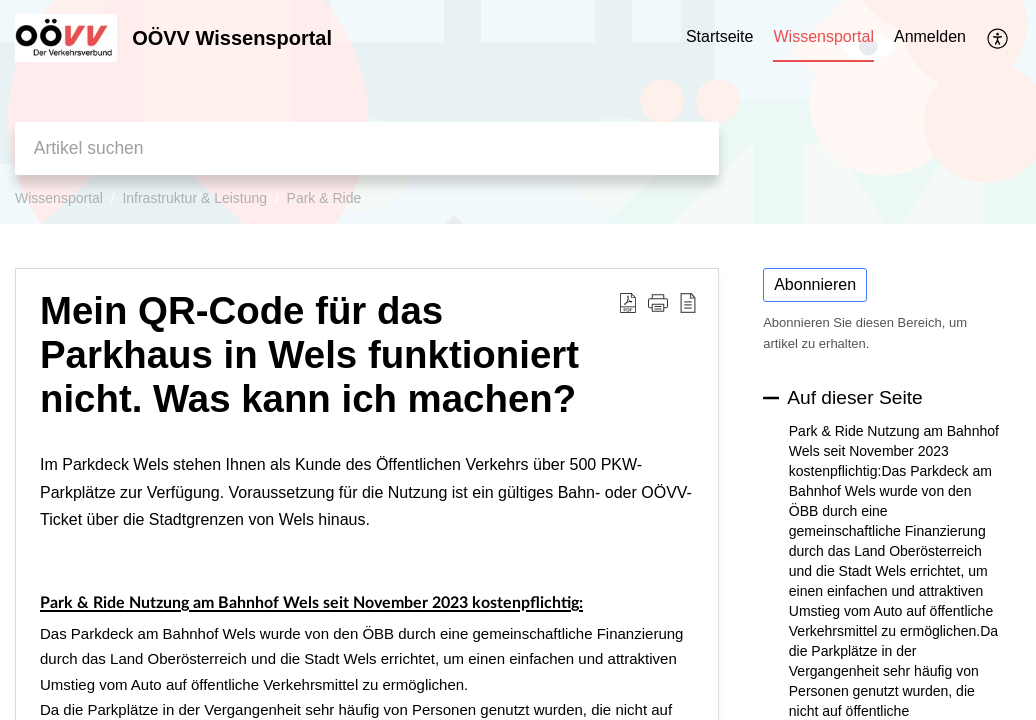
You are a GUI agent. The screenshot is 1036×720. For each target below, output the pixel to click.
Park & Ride (324, 198)
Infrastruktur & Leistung (194, 198)
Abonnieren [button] (815, 284)
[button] (998, 38)
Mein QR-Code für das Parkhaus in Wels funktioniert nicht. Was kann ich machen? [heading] (309, 354)
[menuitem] (930, 38)
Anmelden (930, 36)
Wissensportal (59, 198)
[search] (367, 148)
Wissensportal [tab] (823, 36)
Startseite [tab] (720, 36)
